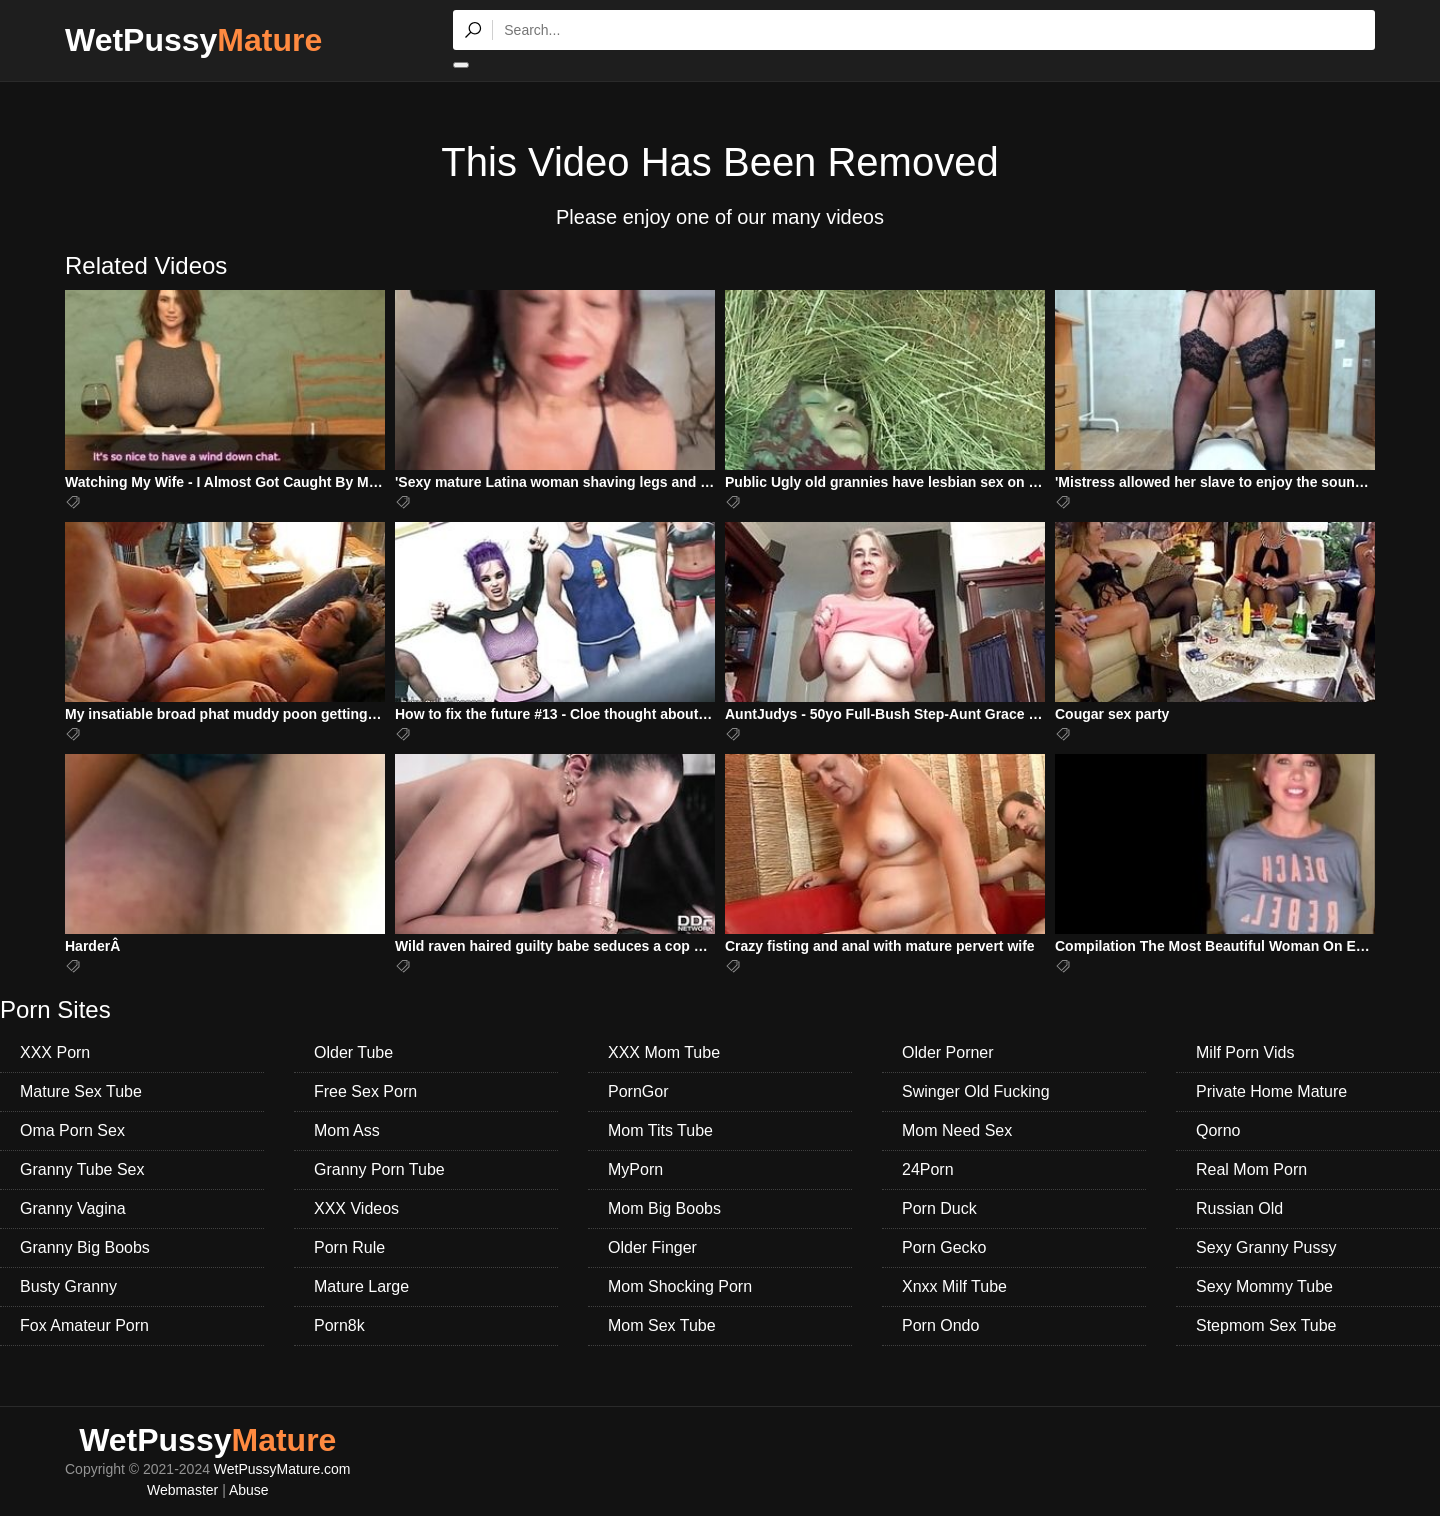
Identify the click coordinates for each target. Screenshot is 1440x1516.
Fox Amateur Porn (84, 1325)
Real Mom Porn (1251, 1169)
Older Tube (353, 1052)
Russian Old (1239, 1208)
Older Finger (652, 1247)
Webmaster (182, 1490)
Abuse (249, 1490)
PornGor (638, 1091)
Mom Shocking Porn (680, 1286)
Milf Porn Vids (1245, 1052)
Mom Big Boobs (664, 1208)
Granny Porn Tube (379, 1169)
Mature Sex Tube (81, 1091)
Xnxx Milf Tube (954, 1286)
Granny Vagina (73, 1208)
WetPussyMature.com (282, 1469)
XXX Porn (55, 1052)
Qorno (1218, 1130)
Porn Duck (939, 1208)
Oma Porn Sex (72, 1130)
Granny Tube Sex (82, 1169)
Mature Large (361, 1286)
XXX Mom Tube (664, 1052)
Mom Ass (347, 1130)
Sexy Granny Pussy (1266, 1247)
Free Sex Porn (365, 1091)
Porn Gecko (944, 1247)
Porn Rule (349, 1247)
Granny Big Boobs (85, 1247)
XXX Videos (356, 1208)
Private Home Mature (1271, 1091)
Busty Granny (68, 1286)
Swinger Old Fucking (976, 1091)
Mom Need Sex (957, 1130)
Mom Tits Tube (660, 1130)
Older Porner (948, 1052)
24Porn (928, 1169)
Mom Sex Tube (662, 1325)
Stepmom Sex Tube (1266, 1325)
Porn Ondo (940, 1325)
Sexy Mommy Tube (1264, 1286)
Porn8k (339, 1325)
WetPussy (193, 40)
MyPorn (635, 1169)
